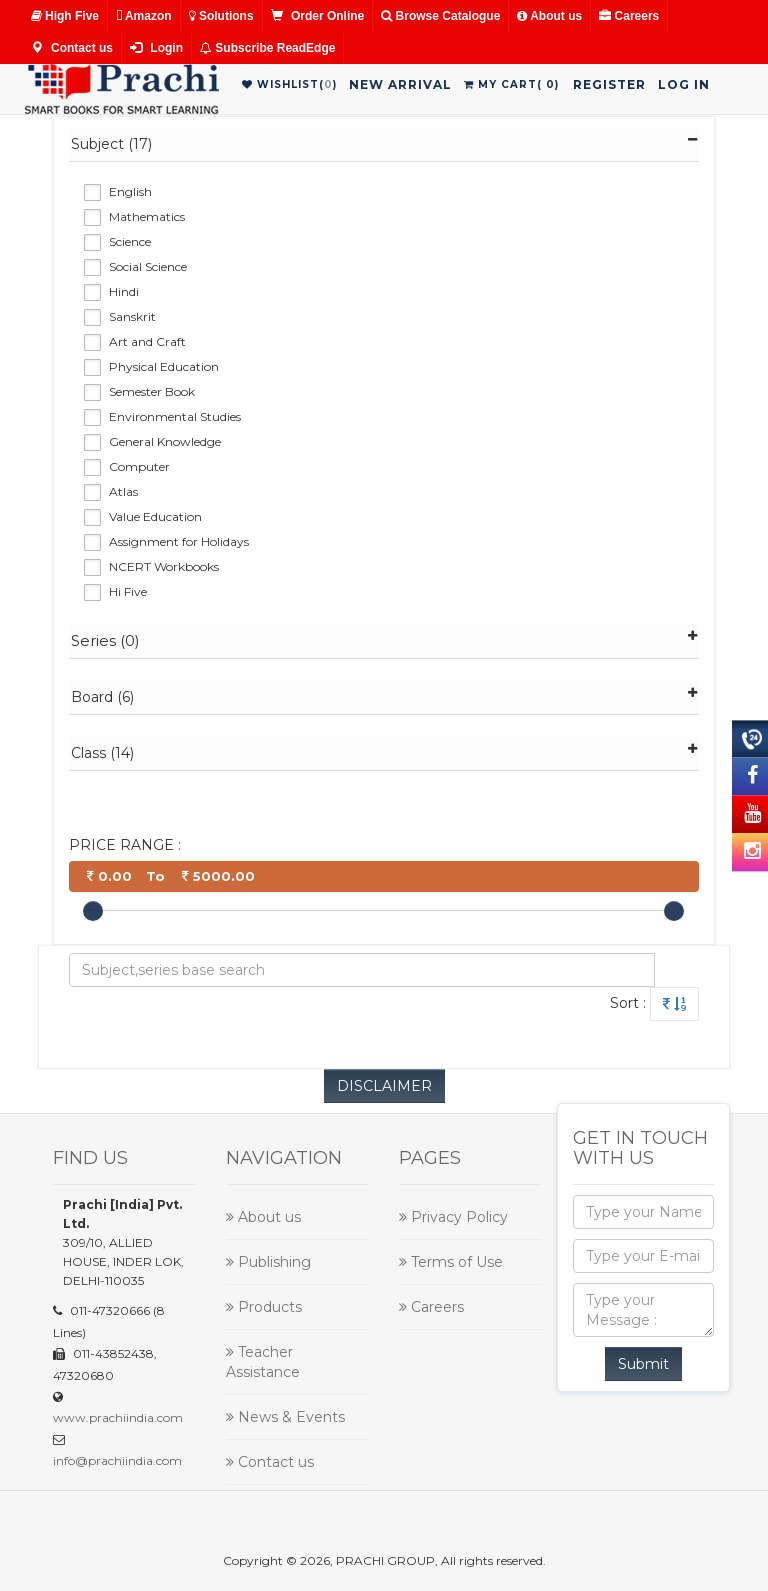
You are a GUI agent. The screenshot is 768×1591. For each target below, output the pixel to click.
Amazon (144, 16)
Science (130, 241)
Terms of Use (451, 1262)
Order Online (318, 16)
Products (264, 1307)
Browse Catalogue (440, 16)
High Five (65, 16)
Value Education (155, 516)
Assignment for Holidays (179, 541)
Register (609, 84)
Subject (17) (384, 143)
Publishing (268, 1262)
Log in (684, 84)
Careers (629, 16)
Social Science (148, 266)
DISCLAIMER (384, 1086)
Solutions (221, 16)
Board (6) (384, 696)
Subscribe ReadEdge (267, 48)
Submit (643, 1364)
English (130, 191)
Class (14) (384, 752)
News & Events (285, 1417)
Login (156, 48)
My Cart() (511, 84)
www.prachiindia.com (118, 1417)
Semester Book (152, 391)
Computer (139, 466)
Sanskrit (132, 316)
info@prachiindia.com (117, 1460)
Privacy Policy (453, 1217)
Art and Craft (147, 341)
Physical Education (164, 366)
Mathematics (147, 216)
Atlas (123, 491)
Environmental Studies (175, 416)
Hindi (124, 291)
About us (549, 16)
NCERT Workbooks (164, 566)
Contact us (72, 48)
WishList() (289, 84)
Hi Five (128, 591)
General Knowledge (165, 441)
